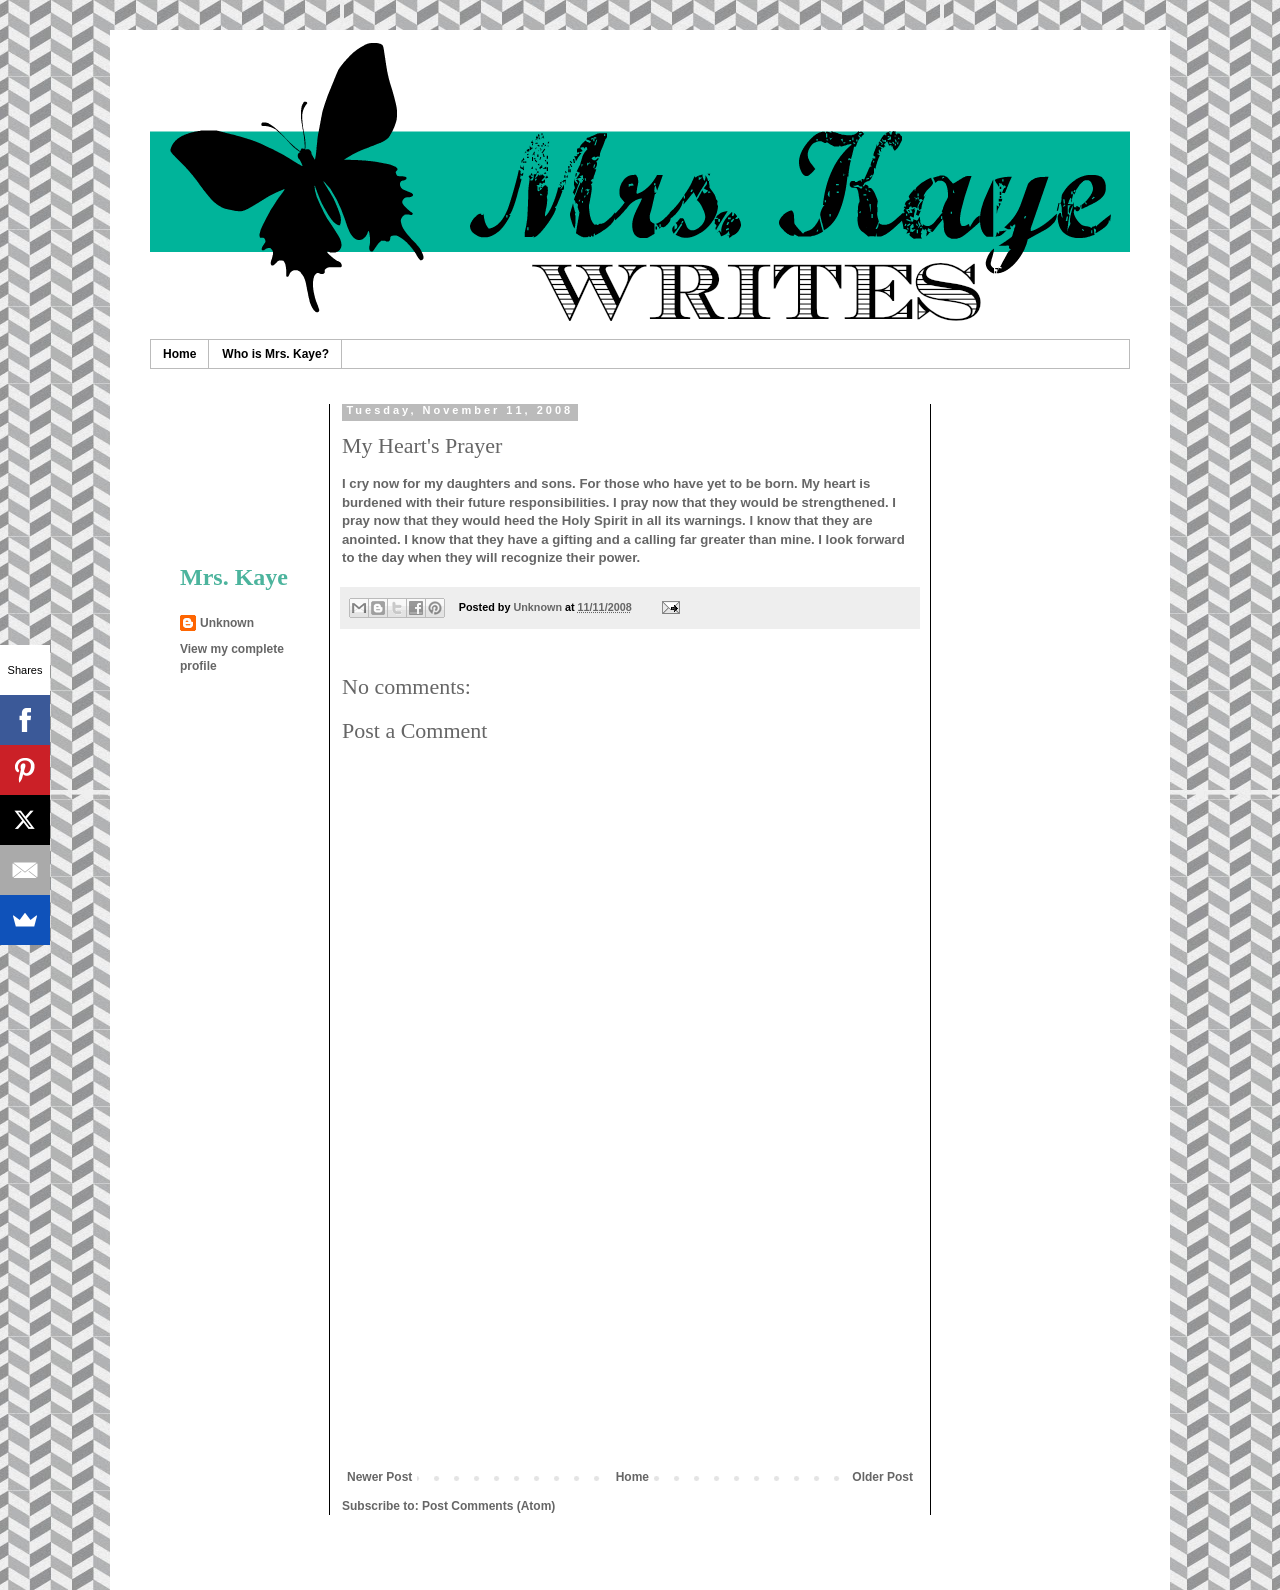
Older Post (882, 1477)
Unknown (227, 623)
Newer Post (379, 1477)
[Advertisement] (630, 1320)
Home (179, 354)
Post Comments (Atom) (488, 1506)
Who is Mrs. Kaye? (275, 354)
